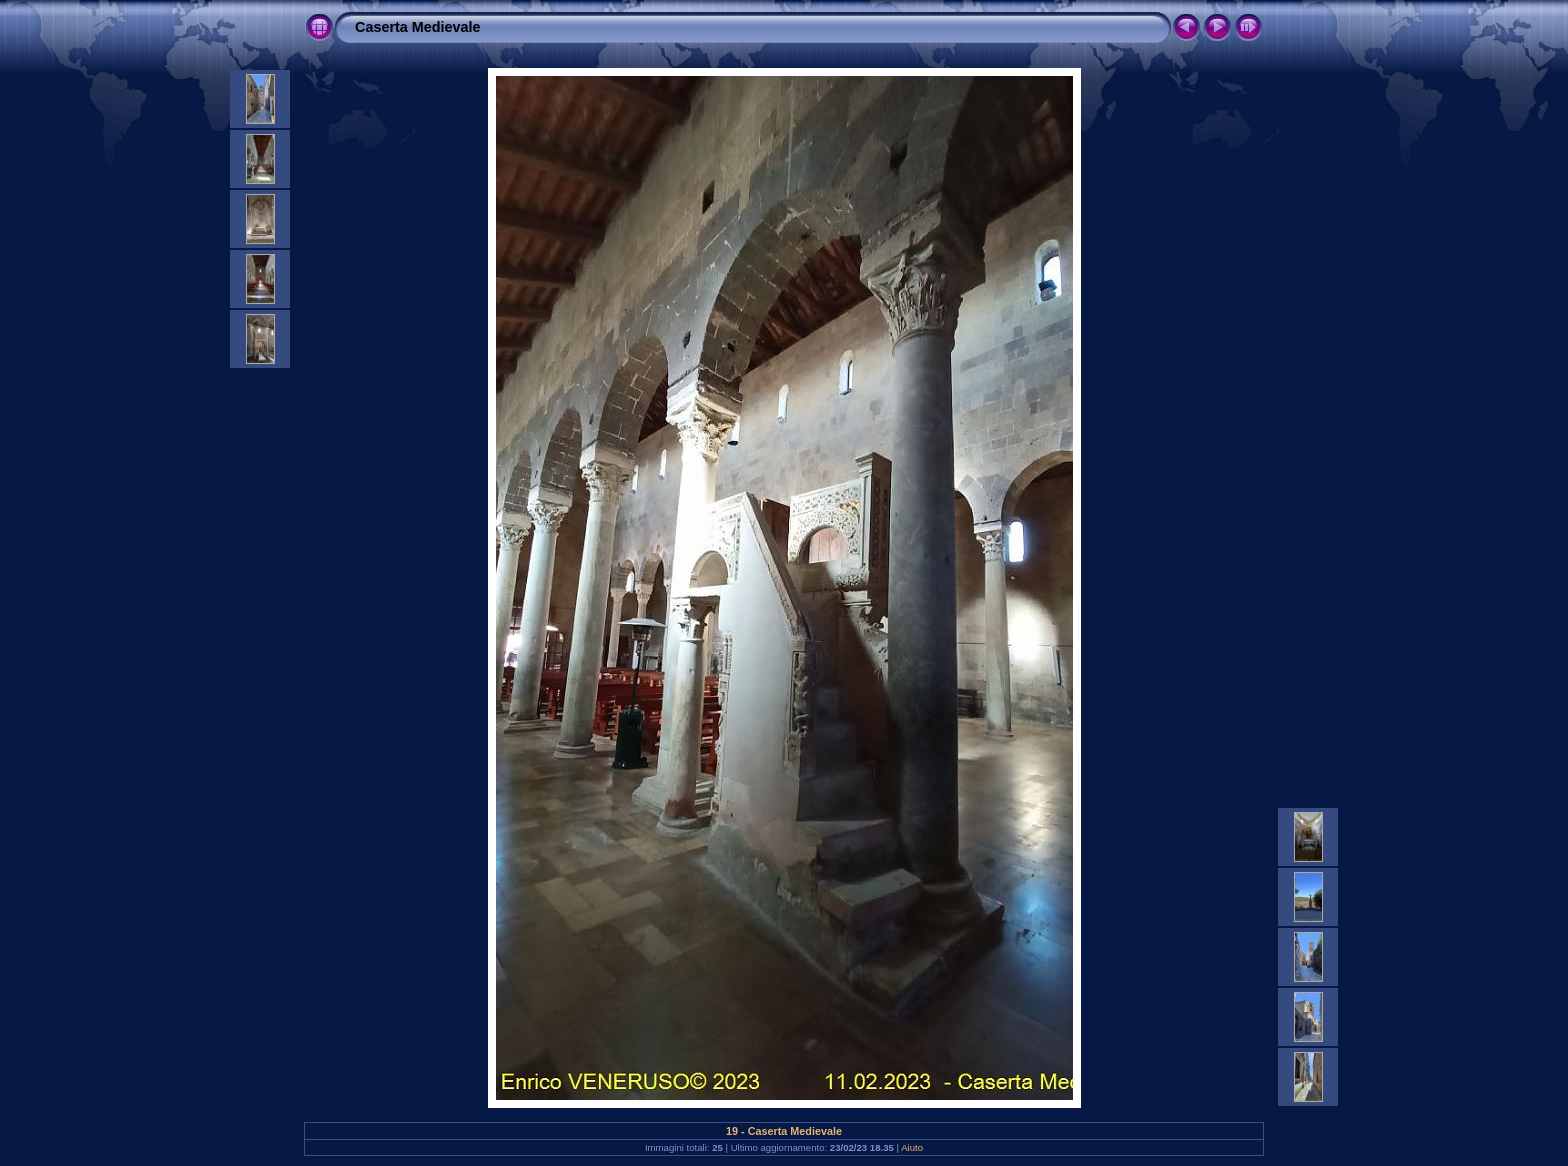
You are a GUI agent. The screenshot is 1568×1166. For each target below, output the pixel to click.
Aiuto (912, 1147)
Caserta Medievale (418, 27)
